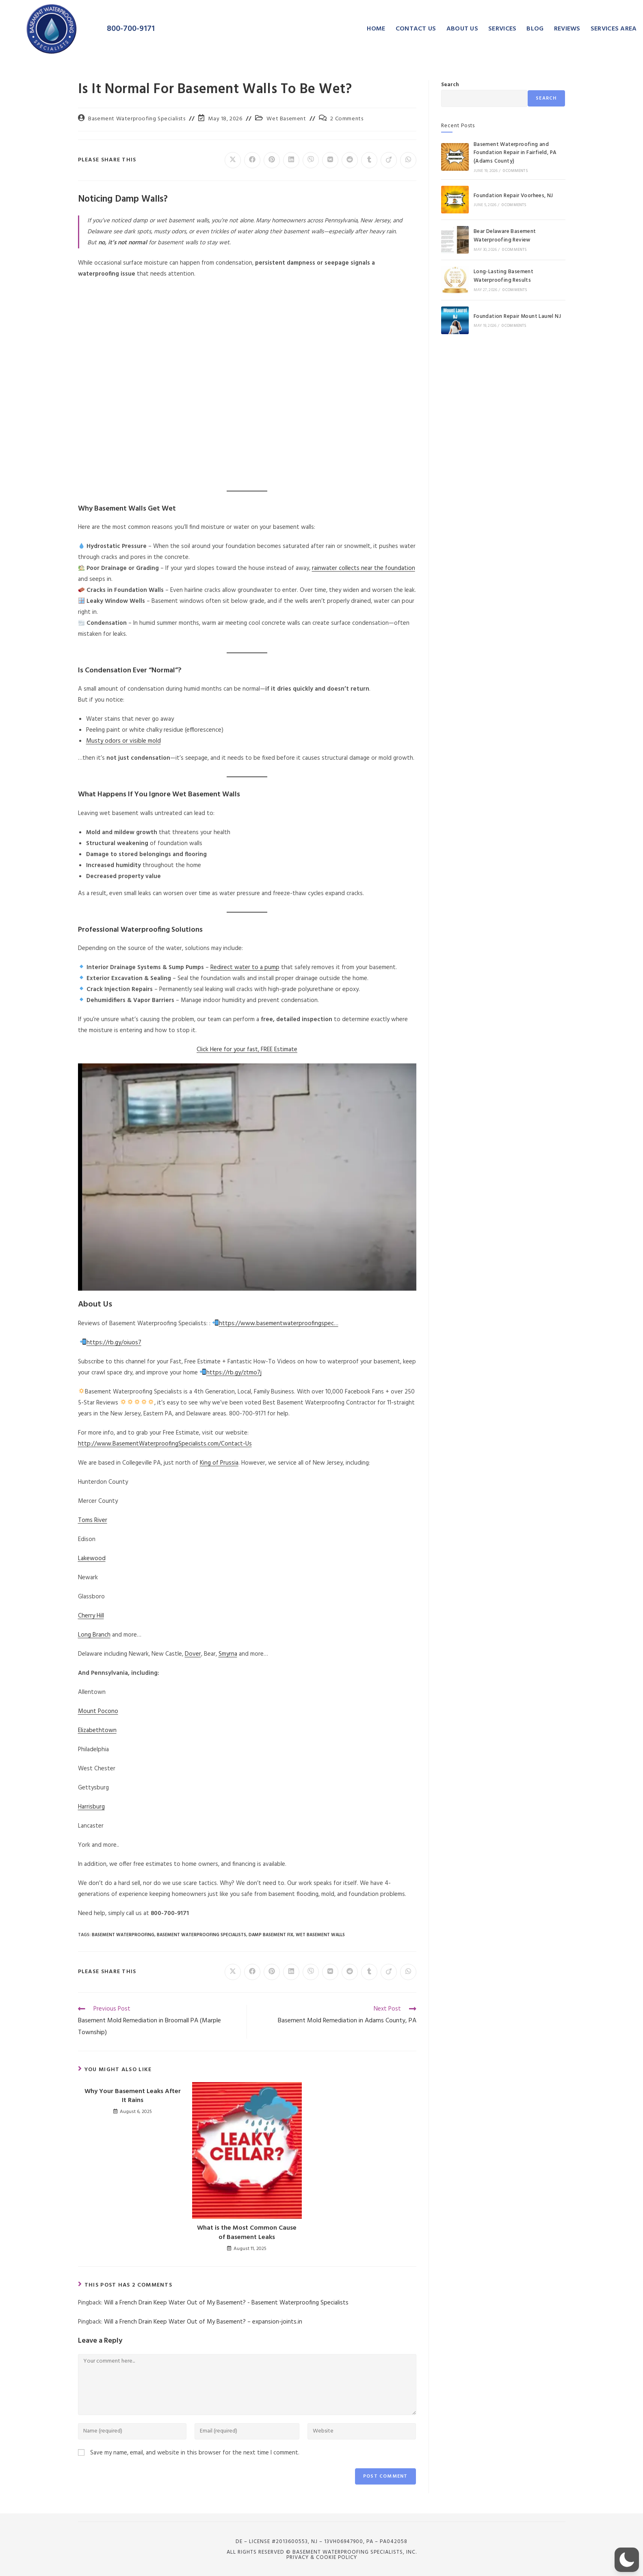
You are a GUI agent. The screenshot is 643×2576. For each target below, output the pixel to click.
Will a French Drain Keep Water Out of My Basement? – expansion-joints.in (203, 2322)
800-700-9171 (131, 28)
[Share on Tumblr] (369, 160)
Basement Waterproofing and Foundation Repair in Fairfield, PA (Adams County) (515, 153)
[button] (627, 2560)
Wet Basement (286, 119)
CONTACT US (416, 29)
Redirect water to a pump (244, 967)
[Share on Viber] (311, 160)
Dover (193, 1654)
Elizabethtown (97, 1730)
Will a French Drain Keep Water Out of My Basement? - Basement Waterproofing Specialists (226, 2303)
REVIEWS (567, 29)
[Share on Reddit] (350, 160)
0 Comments (515, 170)
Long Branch (94, 1635)
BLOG (534, 29)
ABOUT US (462, 29)
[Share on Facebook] (252, 160)
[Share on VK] (330, 160)
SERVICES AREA (614, 29)
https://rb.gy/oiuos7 (114, 1343)
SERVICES (502, 29)
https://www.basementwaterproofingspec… (278, 1323)
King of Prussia (219, 1463)
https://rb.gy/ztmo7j (234, 1373)
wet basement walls (320, 1935)
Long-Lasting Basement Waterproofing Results (503, 276)
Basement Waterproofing (123, 1935)
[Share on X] (233, 160)
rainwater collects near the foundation (363, 568)
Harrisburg (91, 1807)
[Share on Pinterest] (272, 160)
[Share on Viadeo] (389, 160)
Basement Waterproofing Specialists (136, 119)
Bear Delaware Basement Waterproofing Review (505, 235)
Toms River (92, 1520)
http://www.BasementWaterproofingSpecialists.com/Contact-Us (165, 1444)
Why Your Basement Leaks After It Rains (132, 2096)
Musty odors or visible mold (123, 741)
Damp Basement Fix (271, 1935)
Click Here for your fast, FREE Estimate (247, 1049)
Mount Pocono (98, 1711)
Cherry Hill (91, 1616)
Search (450, 84)
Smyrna (228, 1654)
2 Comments (346, 119)
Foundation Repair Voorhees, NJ (513, 195)
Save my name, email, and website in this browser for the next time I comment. (194, 2453)
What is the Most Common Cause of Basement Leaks (247, 2233)
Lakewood (92, 1558)
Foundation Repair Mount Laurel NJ (517, 316)
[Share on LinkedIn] (291, 160)
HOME (376, 29)
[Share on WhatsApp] (408, 160)
